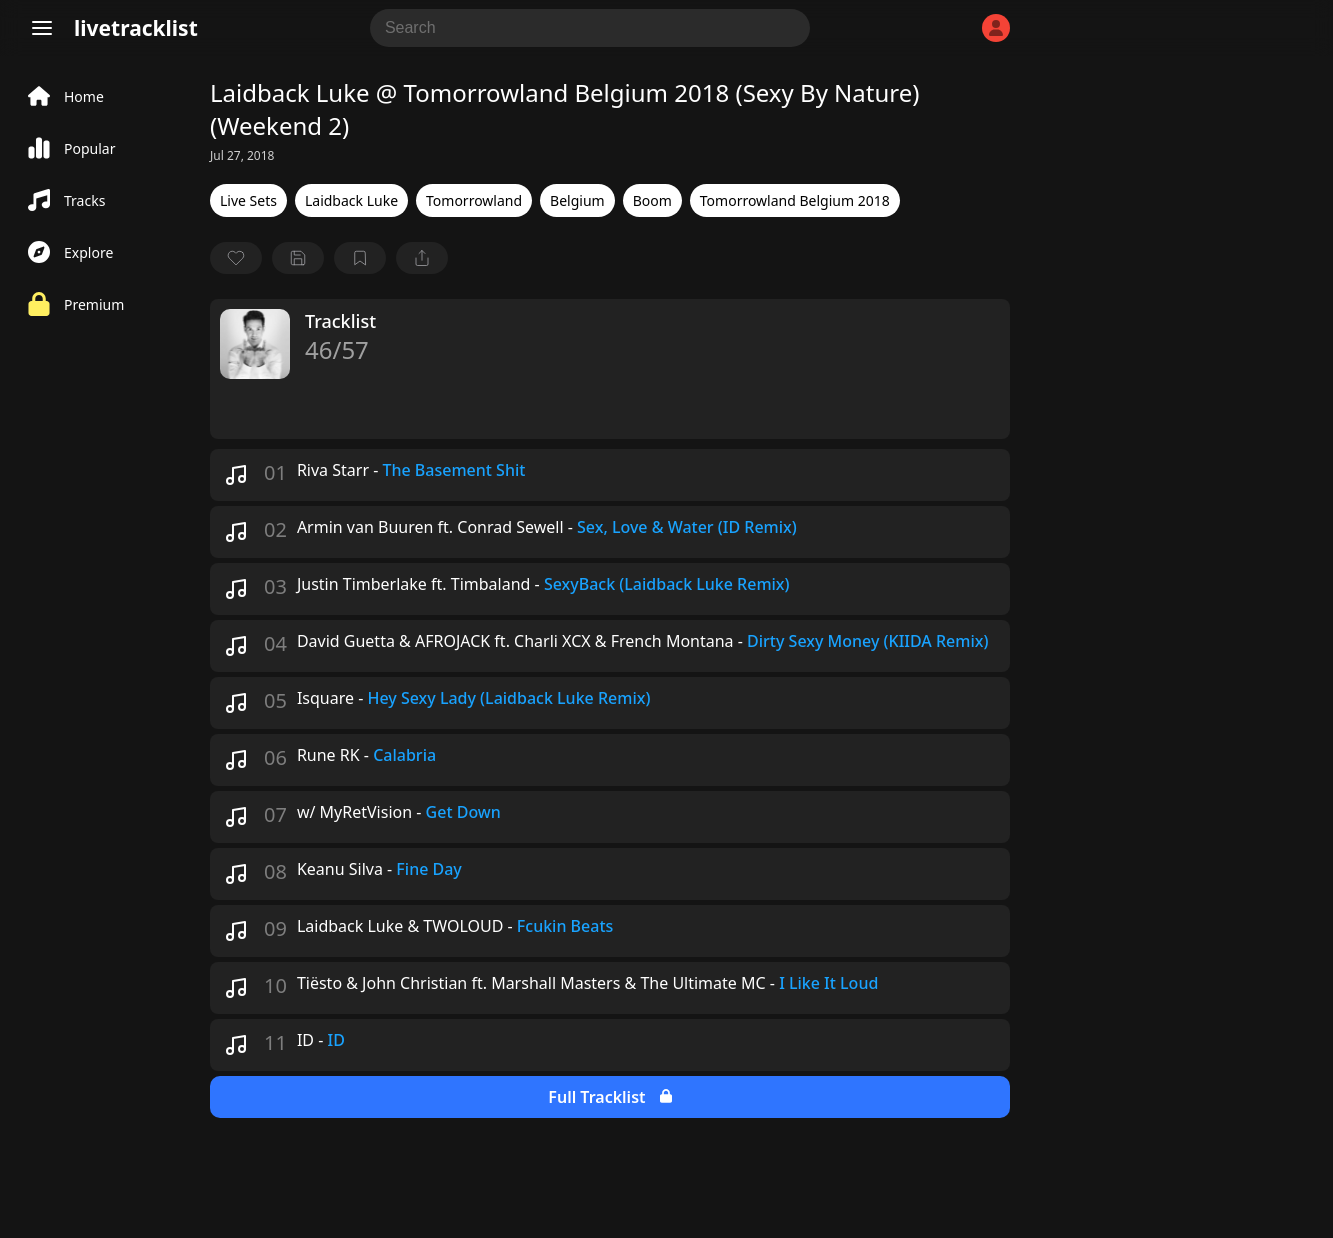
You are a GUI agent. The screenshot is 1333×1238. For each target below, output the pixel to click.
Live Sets (248, 200)
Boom (652, 200)
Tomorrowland (474, 200)
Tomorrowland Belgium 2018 (795, 200)
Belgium (577, 200)
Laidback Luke (351, 200)
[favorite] (236, 258)
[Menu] (42, 28)
